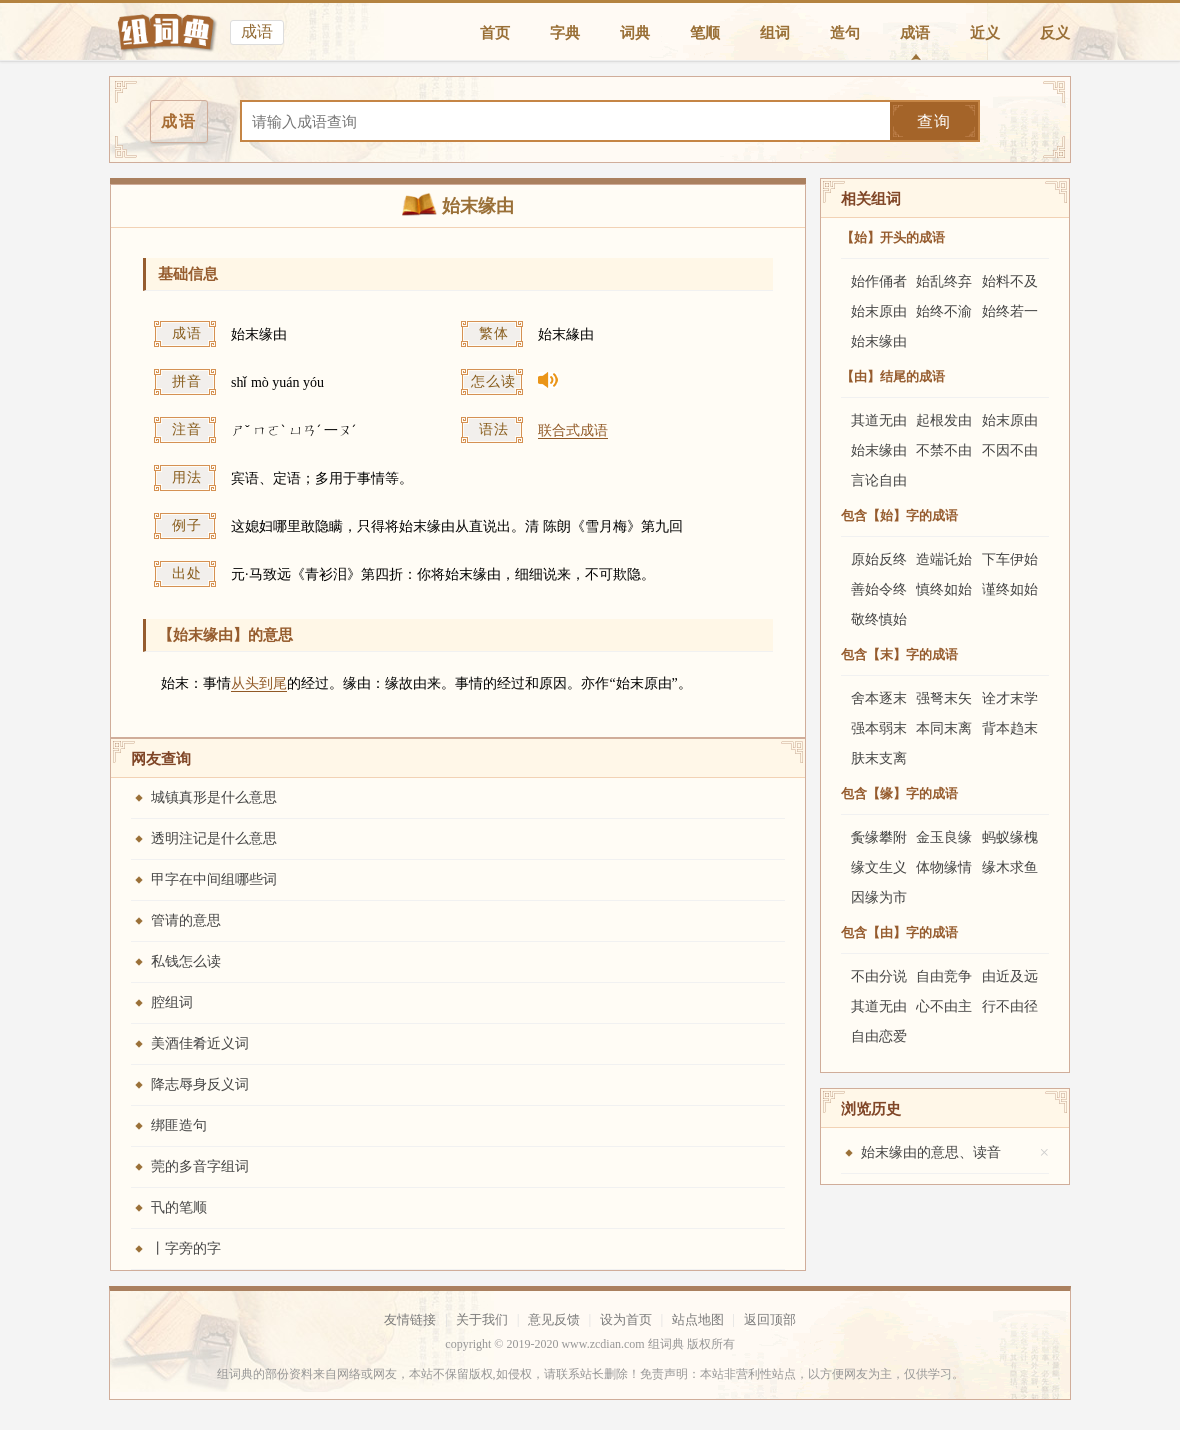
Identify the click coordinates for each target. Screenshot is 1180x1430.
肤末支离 (879, 758)
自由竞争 (944, 976)
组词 (775, 33)
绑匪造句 (179, 1125)
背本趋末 (1010, 728)
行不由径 (1010, 1006)
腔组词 (172, 1002)
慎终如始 (944, 589)
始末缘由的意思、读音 (931, 1152)
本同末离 (944, 728)
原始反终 (879, 559)
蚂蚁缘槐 (1010, 837)
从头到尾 (259, 683)
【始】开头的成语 (893, 237)
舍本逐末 (879, 698)
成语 (915, 33)
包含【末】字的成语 (899, 654)
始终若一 (1010, 311)
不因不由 (1010, 450)
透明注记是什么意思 (214, 838)
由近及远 (1010, 976)
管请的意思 (186, 920)
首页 (495, 33)
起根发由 (944, 420)
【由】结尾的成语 (893, 376)
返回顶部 (770, 1319)
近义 (985, 33)
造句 (845, 33)
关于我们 (482, 1319)
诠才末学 (1010, 698)
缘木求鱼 (1010, 867)
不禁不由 (944, 450)
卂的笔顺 (179, 1207)
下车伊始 (1010, 559)
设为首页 (626, 1319)
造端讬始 (944, 559)
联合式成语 (573, 430)
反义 (1055, 33)
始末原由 (879, 311)
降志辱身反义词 (200, 1084)
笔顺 (705, 33)
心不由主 (944, 1006)
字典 (565, 33)
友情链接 (410, 1319)
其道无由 (879, 420)
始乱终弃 (944, 281)
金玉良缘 (944, 837)
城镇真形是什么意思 (214, 797)
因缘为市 (879, 897)
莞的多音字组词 (200, 1166)
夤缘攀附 (879, 837)
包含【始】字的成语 (899, 515)
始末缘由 (879, 341)
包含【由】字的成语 (899, 932)
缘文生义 (879, 867)
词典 (635, 33)
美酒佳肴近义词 (200, 1043)
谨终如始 (1010, 589)
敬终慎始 (879, 619)
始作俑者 (879, 281)
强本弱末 (879, 728)
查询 (934, 121)
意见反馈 (554, 1319)
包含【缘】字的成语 (899, 793)
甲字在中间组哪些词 (214, 879)
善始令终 (879, 589)
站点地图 (698, 1319)
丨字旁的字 (186, 1248)
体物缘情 (944, 867)
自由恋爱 (879, 1036)
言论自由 (879, 480)
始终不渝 (944, 311)
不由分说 (879, 976)
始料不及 (1010, 281)
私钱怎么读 (186, 961)
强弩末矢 (944, 698)
